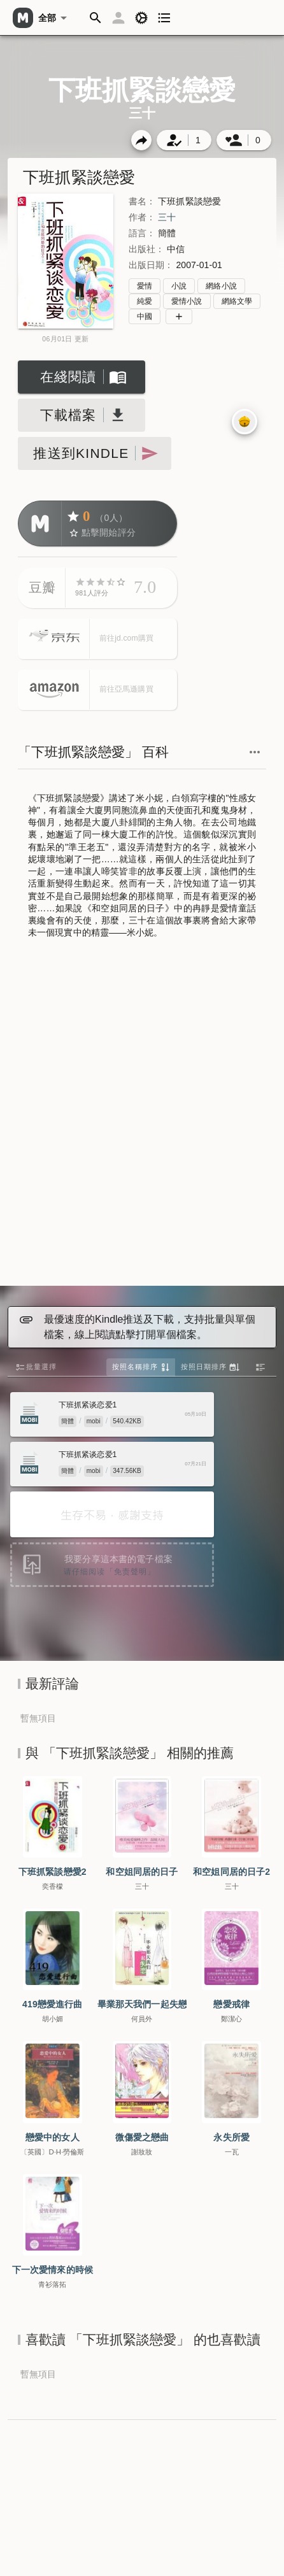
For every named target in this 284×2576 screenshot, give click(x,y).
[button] (95, 18)
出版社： (146, 249)
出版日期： (151, 265)
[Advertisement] (140, 1114)
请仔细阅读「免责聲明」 (109, 1571)
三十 (167, 217)
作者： (142, 217)
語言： (142, 233)
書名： (142, 201)
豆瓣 (42, 587)
